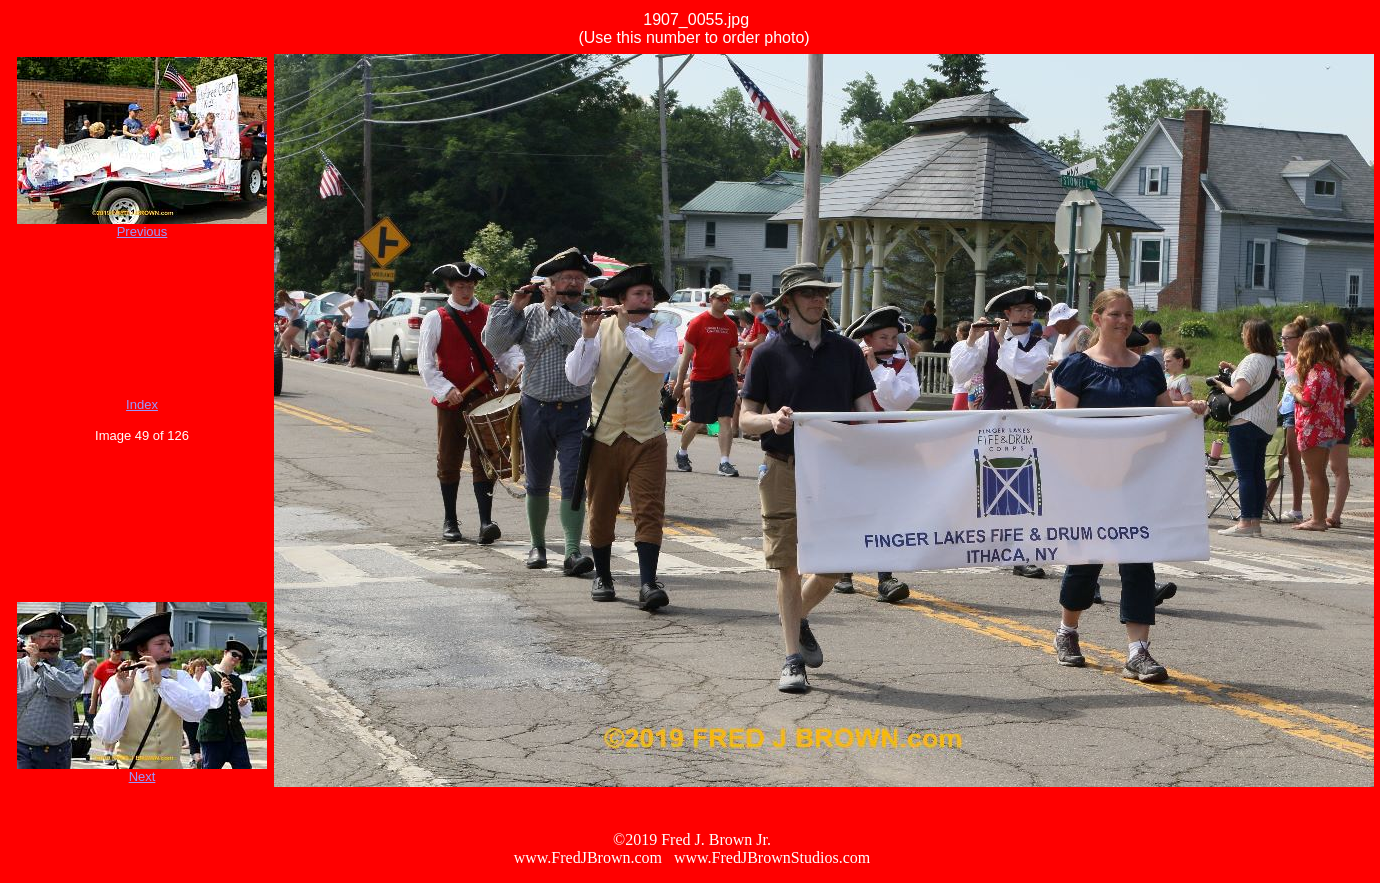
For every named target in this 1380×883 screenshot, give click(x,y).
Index (142, 404)
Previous (142, 231)
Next (142, 776)
